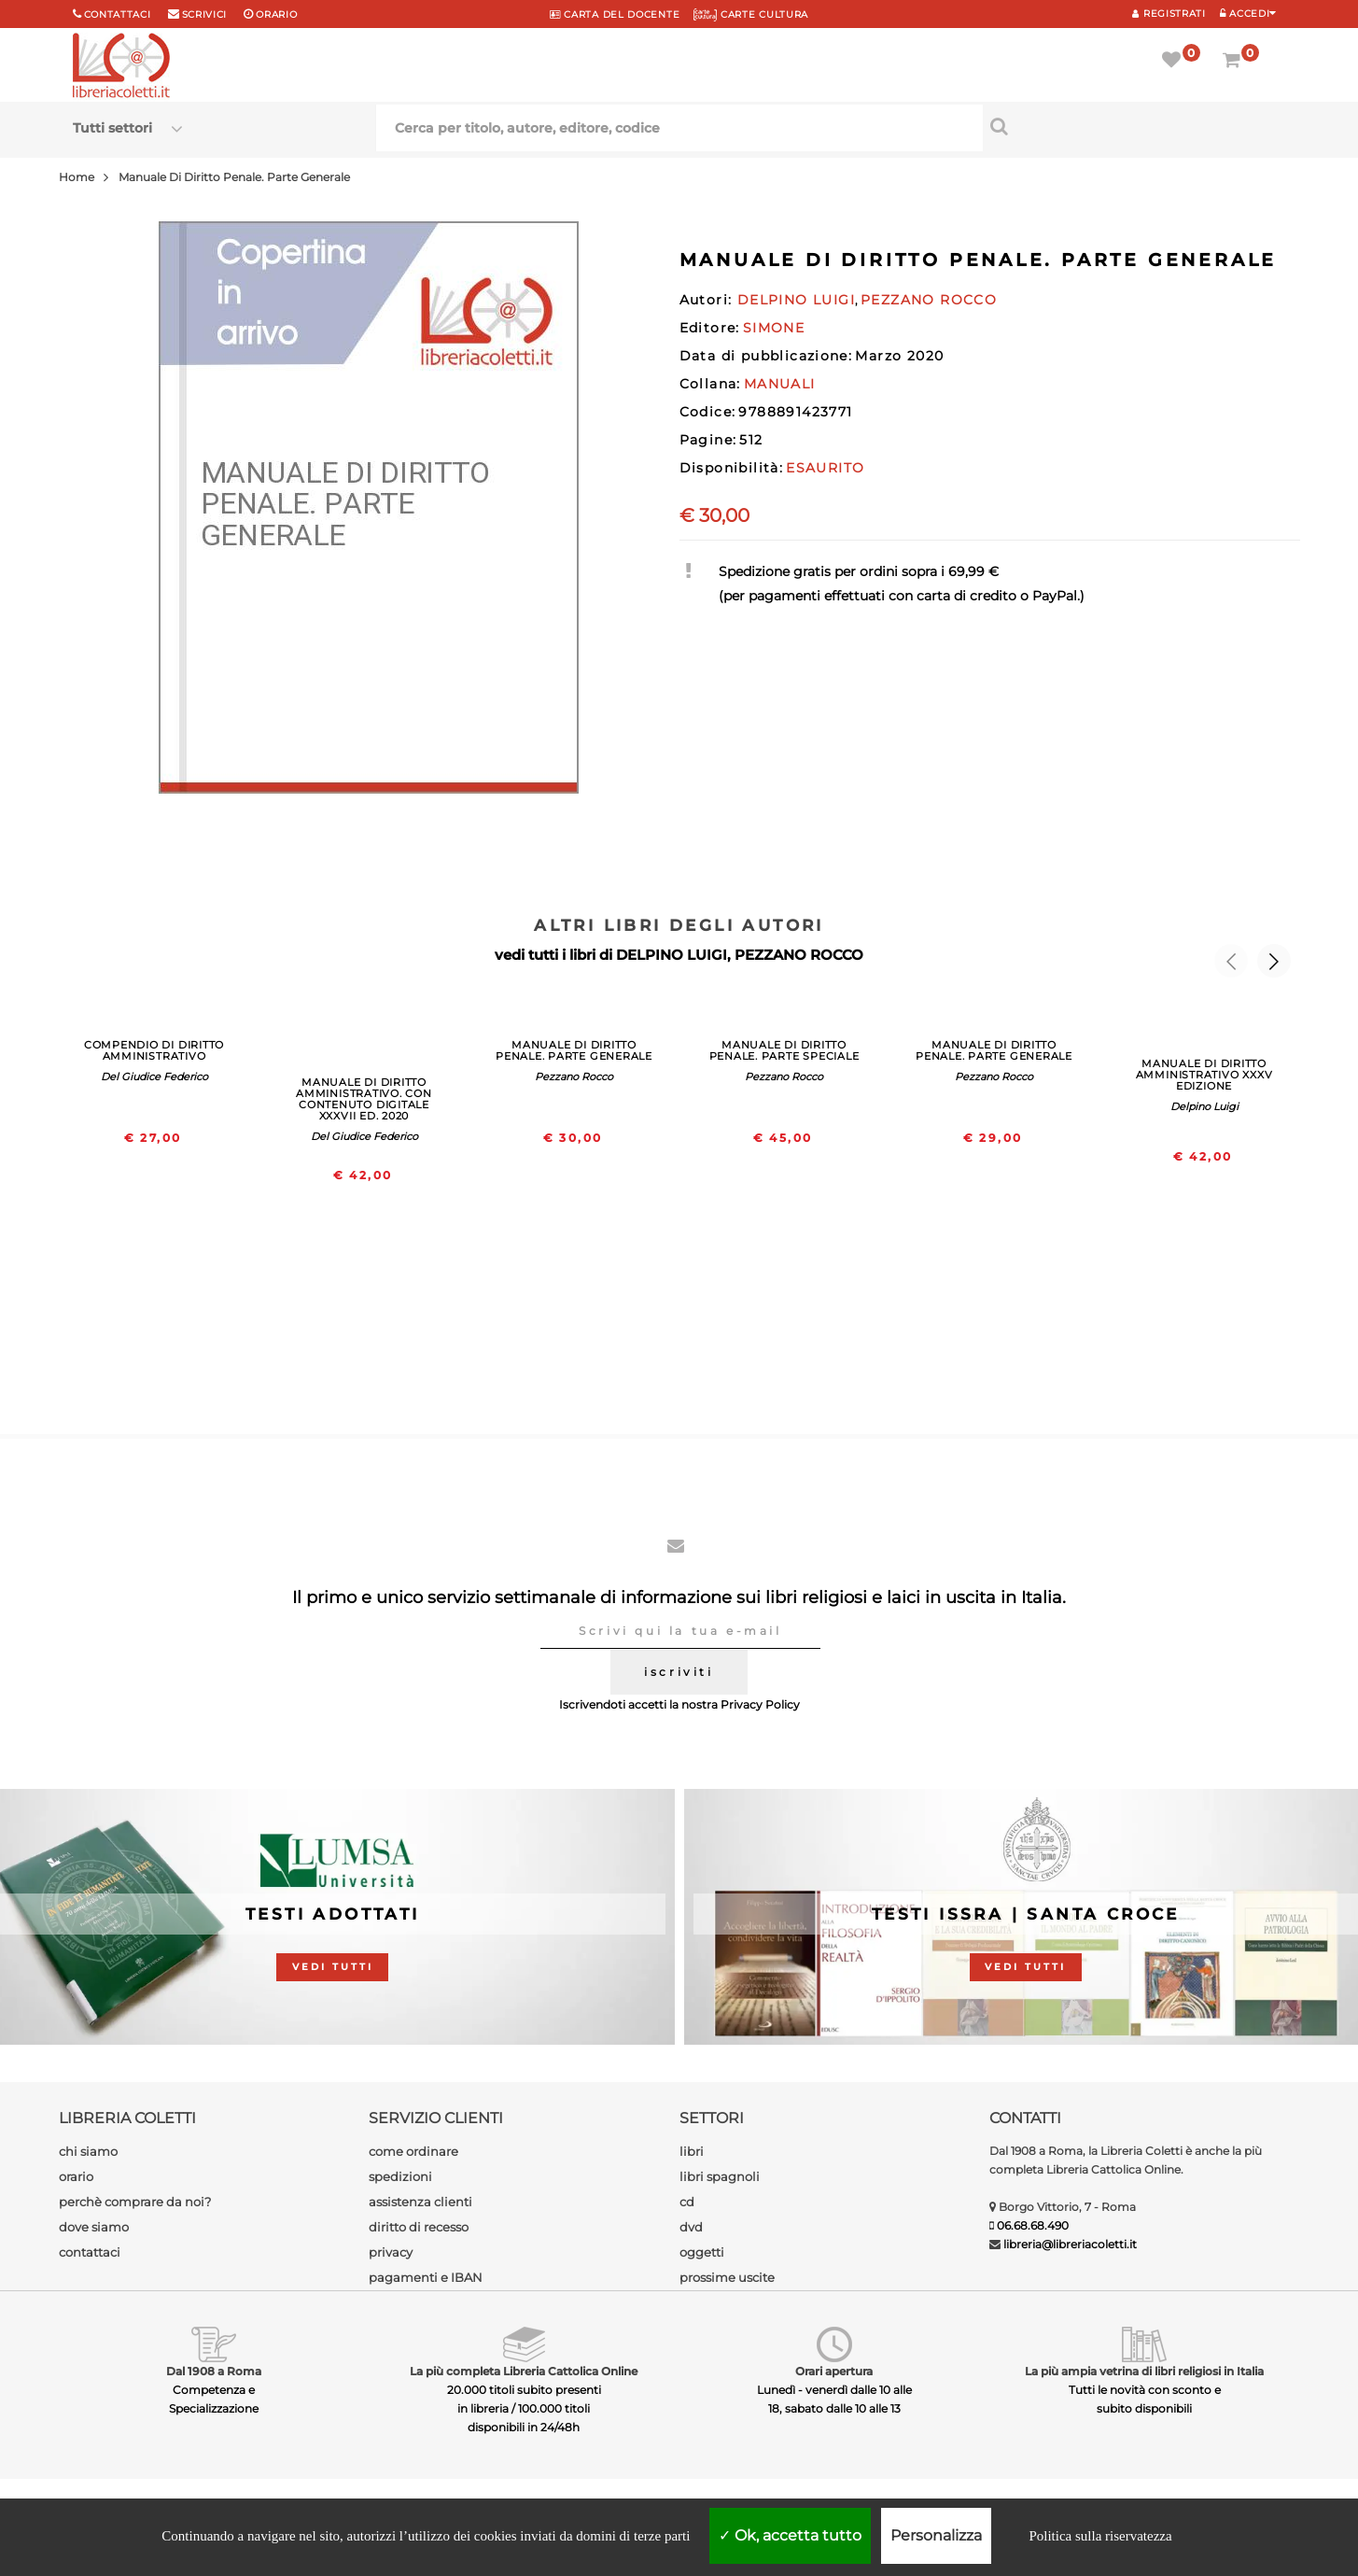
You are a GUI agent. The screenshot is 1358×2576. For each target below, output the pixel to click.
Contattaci (117, 14)
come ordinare (413, 2151)
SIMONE (774, 327)
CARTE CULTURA (750, 14)
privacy (391, 2252)
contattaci (89, 2252)
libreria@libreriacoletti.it (1070, 2244)
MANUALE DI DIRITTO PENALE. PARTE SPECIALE (784, 1050)
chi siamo (88, 2151)
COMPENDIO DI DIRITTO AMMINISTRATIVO (154, 1050)
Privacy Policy (760, 1704)
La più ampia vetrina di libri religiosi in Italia (1144, 2371)
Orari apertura (834, 2371)
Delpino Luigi (1204, 1106)
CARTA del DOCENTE (614, 14)
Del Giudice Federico (154, 1076)
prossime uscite (727, 2277)
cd (686, 2201)
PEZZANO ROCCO (799, 955)
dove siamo (94, 2226)
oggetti (701, 2252)
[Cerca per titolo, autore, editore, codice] (1134, 126)
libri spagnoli (719, 2176)
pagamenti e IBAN (426, 2277)
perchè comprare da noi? (135, 2201)
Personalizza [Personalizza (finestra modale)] (936, 2535)
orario (276, 14)
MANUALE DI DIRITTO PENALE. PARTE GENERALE (574, 1050)
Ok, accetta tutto (790, 2535)
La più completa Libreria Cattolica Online (523, 2371)
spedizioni (400, 2176)
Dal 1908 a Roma (213, 2371)
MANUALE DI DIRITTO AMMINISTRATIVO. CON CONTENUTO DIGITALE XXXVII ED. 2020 (364, 1099)
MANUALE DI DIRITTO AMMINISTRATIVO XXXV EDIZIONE (1204, 1074)
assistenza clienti (420, 2201)
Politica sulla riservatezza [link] (1100, 2535)
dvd (691, 2226)
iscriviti (678, 1672)
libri (691, 2151)
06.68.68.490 (1033, 2225)
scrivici (205, 14)
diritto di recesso (419, 2226)
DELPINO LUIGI (671, 955)
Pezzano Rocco (574, 1076)
